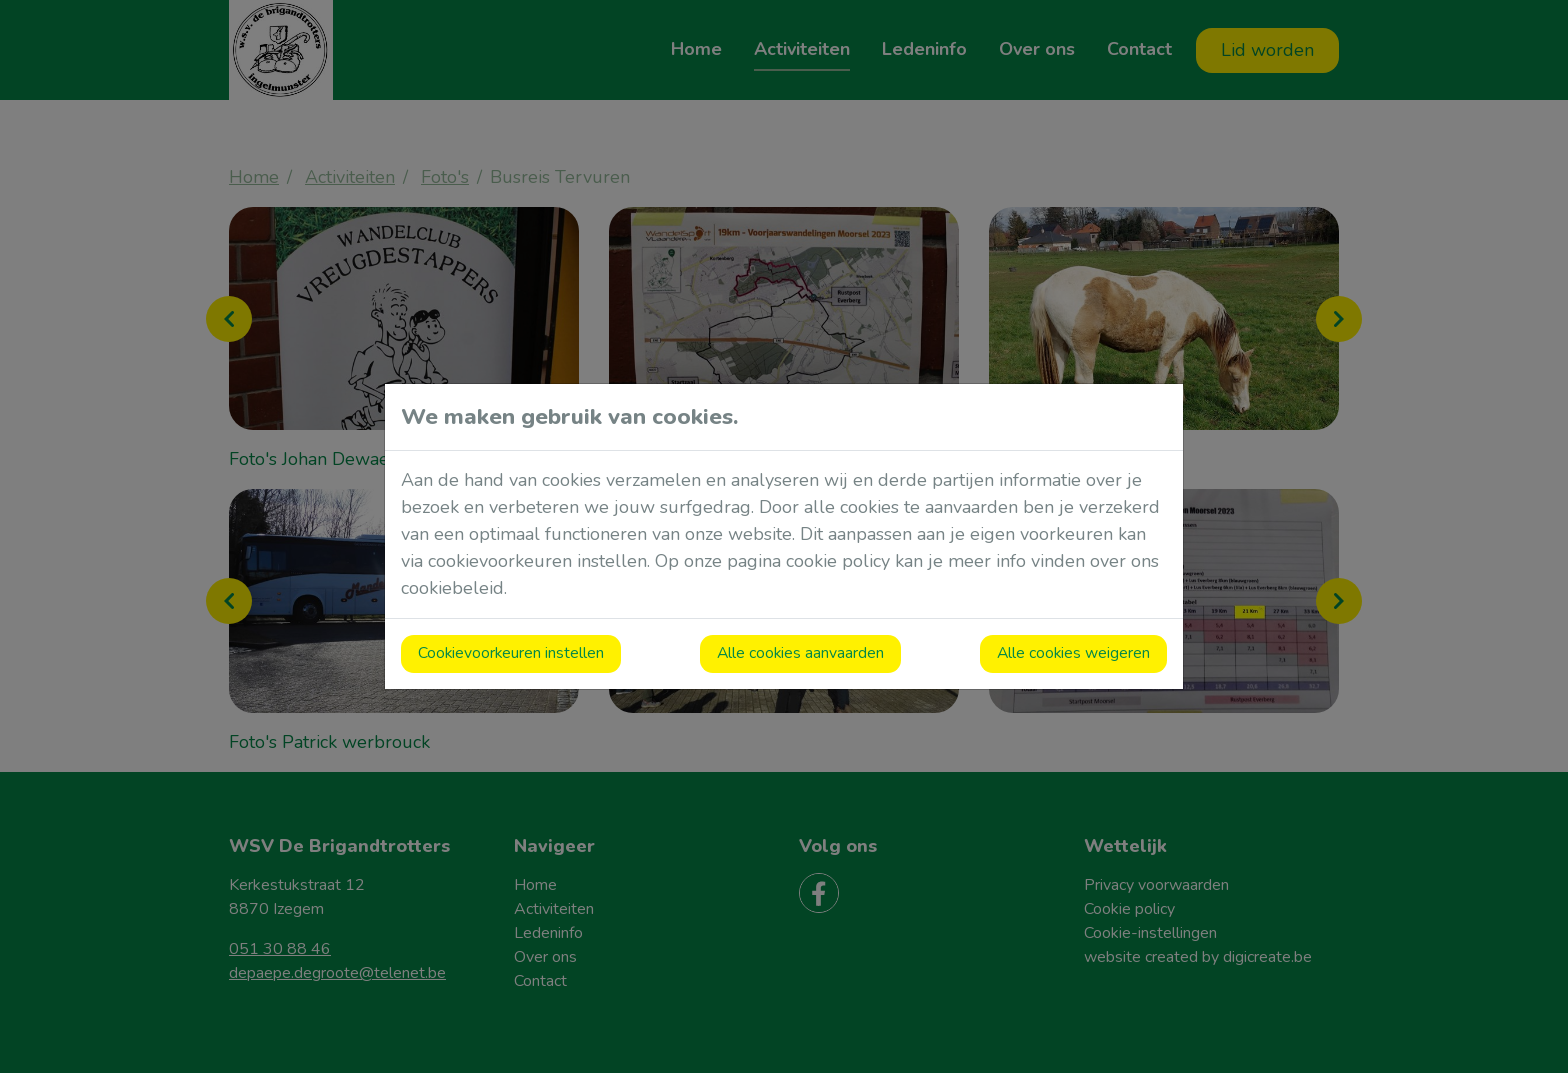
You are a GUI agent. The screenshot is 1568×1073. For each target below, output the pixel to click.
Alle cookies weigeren (1073, 653)
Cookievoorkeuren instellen (511, 653)
